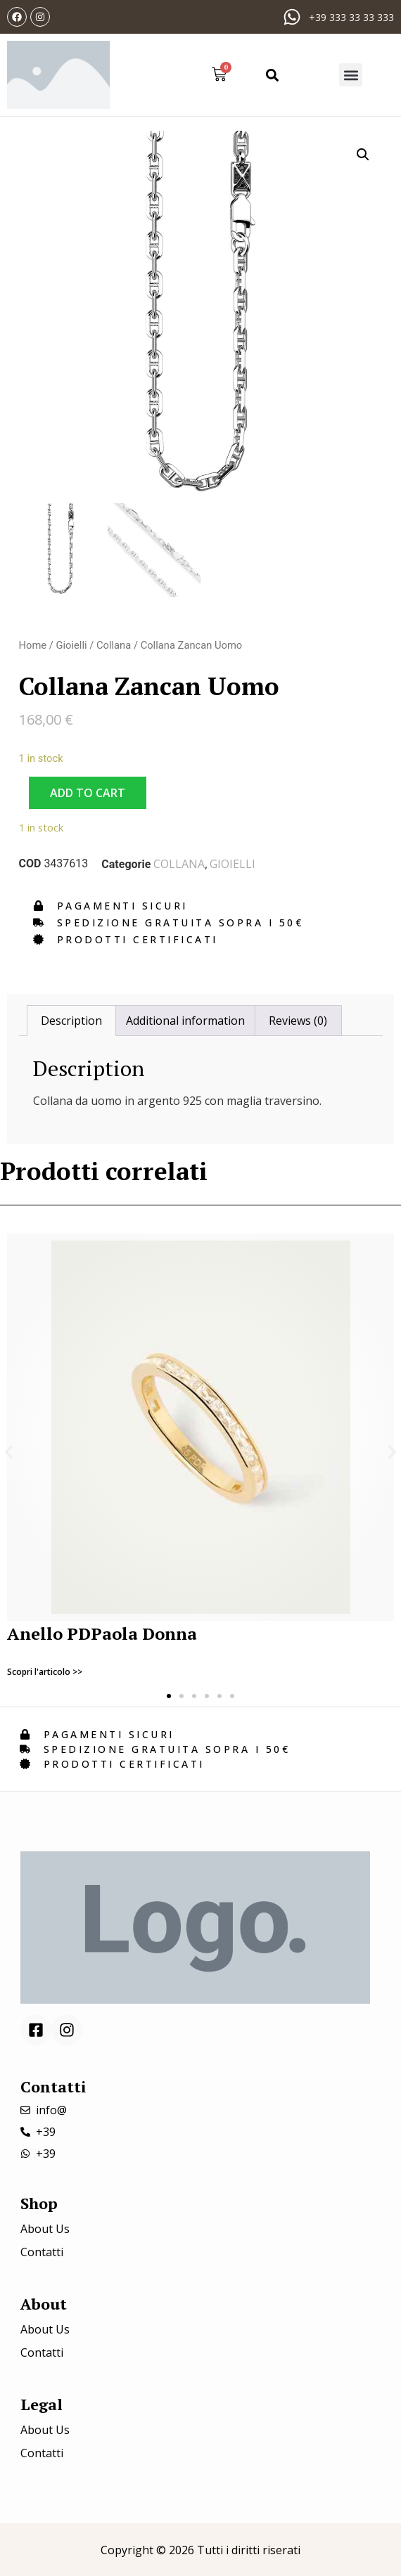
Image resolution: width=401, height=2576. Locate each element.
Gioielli (71, 645)
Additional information (185, 1020)
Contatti (41, 2252)
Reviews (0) (298, 1020)
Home (33, 645)
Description (71, 1020)
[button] (272, 74)
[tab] (71, 1020)
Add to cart (87, 793)
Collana (113, 645)
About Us (45, 2229)
